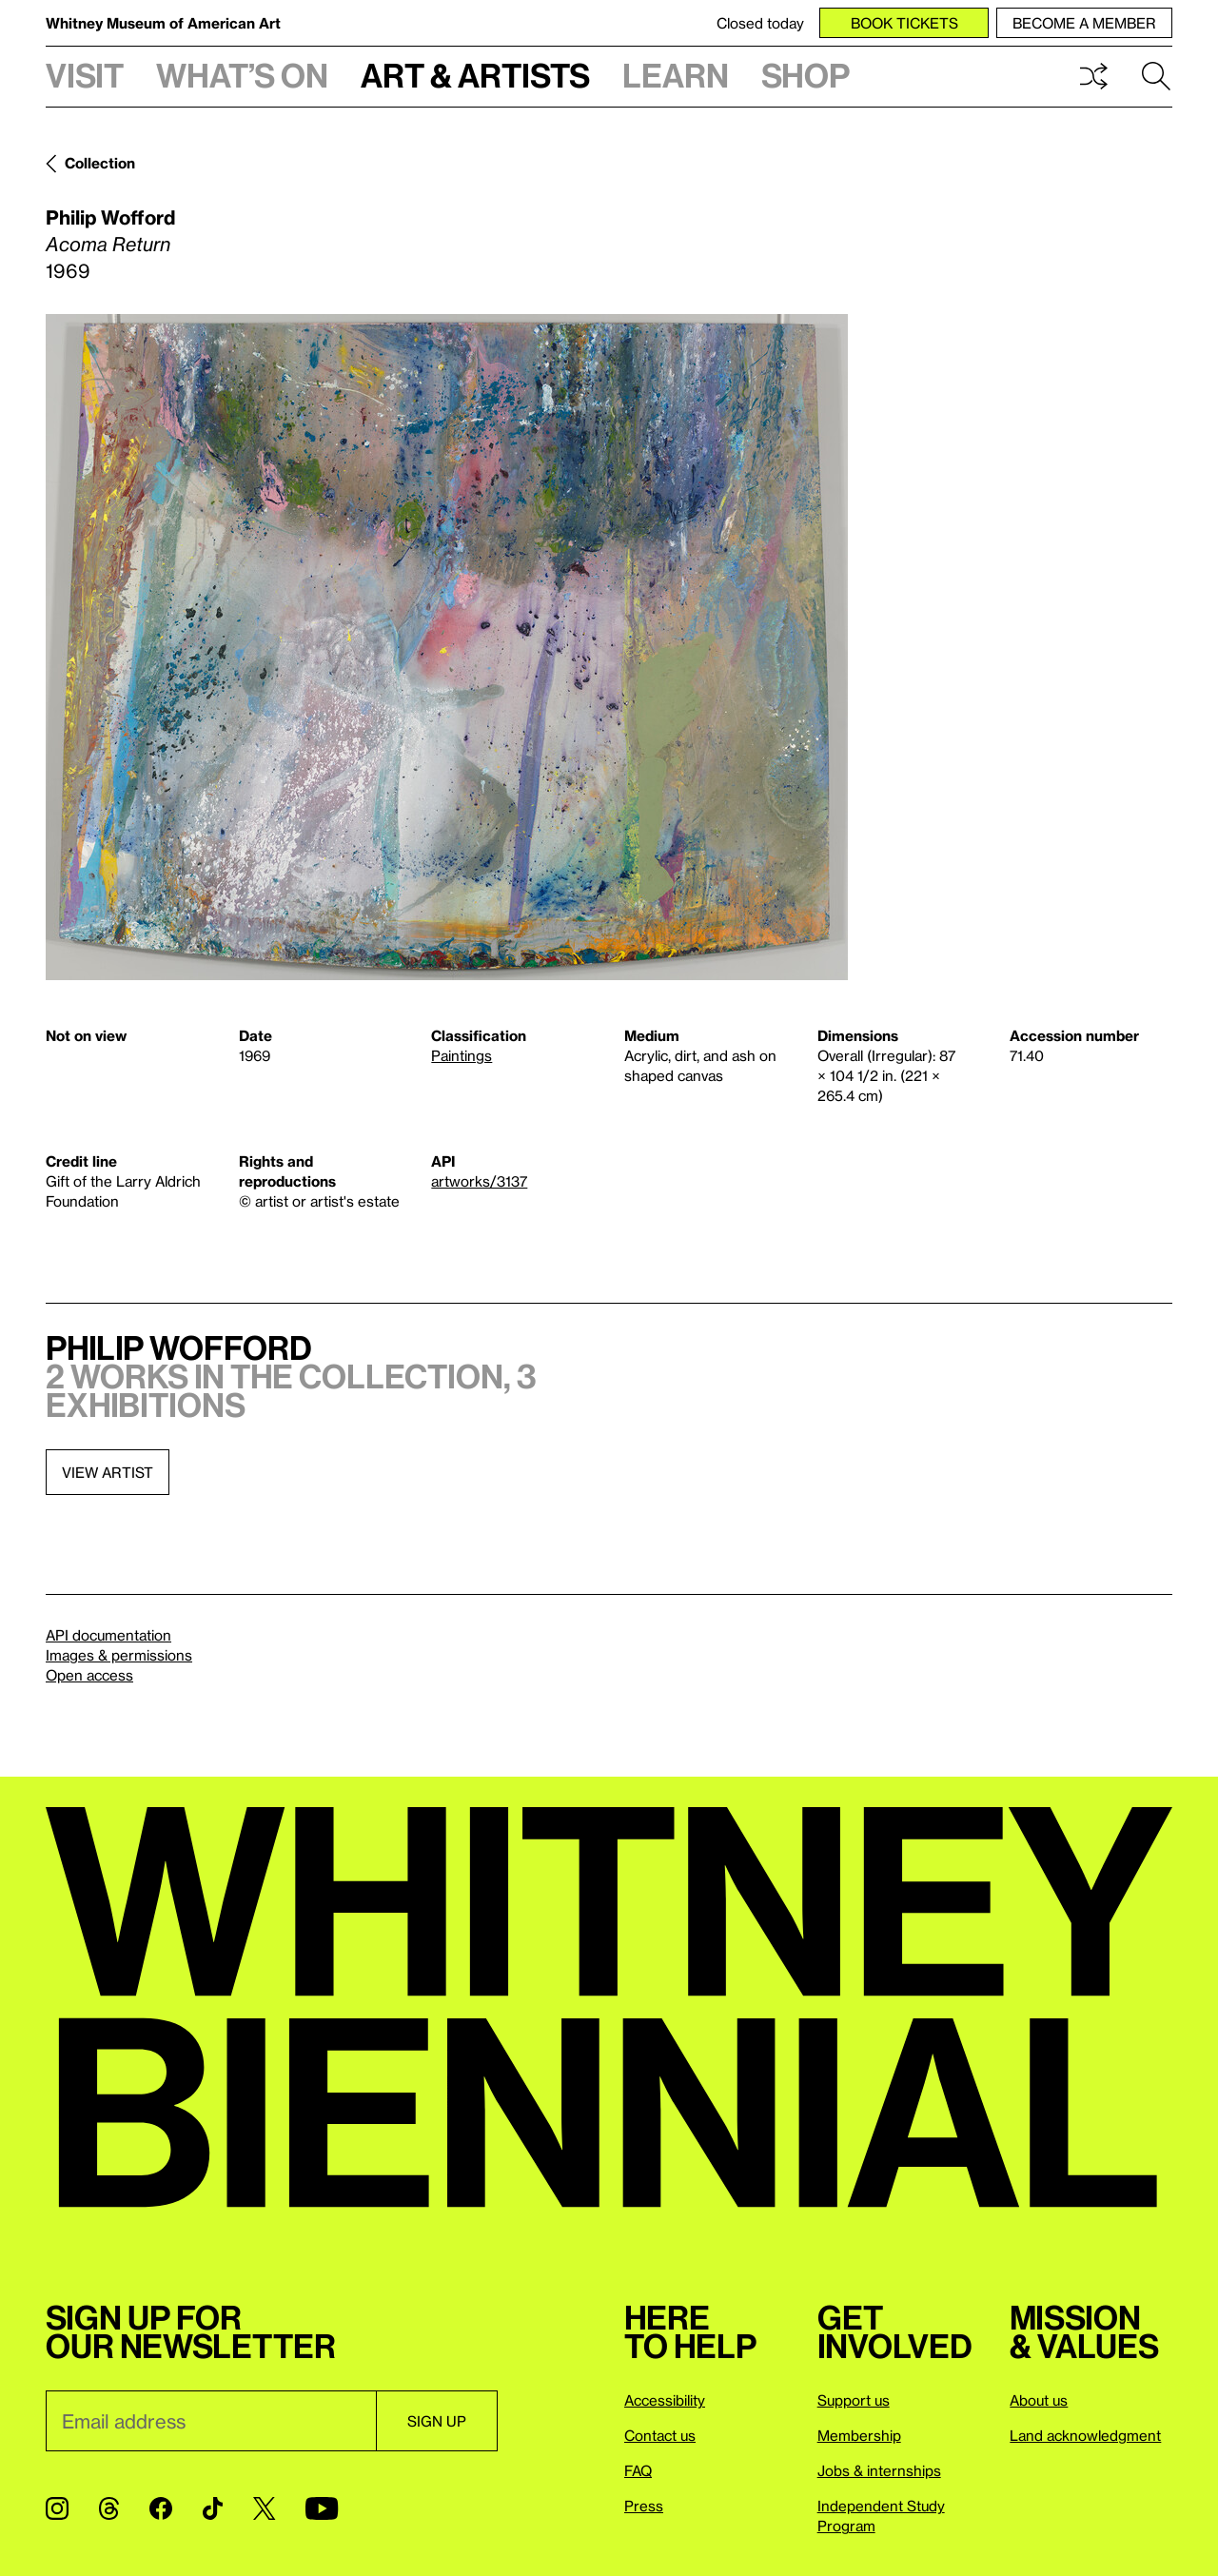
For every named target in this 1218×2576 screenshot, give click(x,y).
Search (1156, 76)
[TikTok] (212, 2508)
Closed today (760, 22)
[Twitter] (264, 2508)
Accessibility (664, 2400)
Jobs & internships (879, 2470)
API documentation (108, 1634)
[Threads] (109, 2508)
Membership (859, 2435)
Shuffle (1093, 76)
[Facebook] (160, 2508)
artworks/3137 (479, 1181)
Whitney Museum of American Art (163, 22)
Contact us (660, 2435)
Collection (100, 162)
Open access (89, 1674)
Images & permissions (119, 1654)
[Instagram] (57, 2508)
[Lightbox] (447, 647)
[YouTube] (321, 2508)
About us (1039, 2400)
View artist (107, 1472)
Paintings (461, 1055)
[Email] (211, 2420)
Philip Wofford (110, 217)
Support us (853, 2400)
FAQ (638, 2470)
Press (643, 2505)
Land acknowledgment (1085, 2435)
